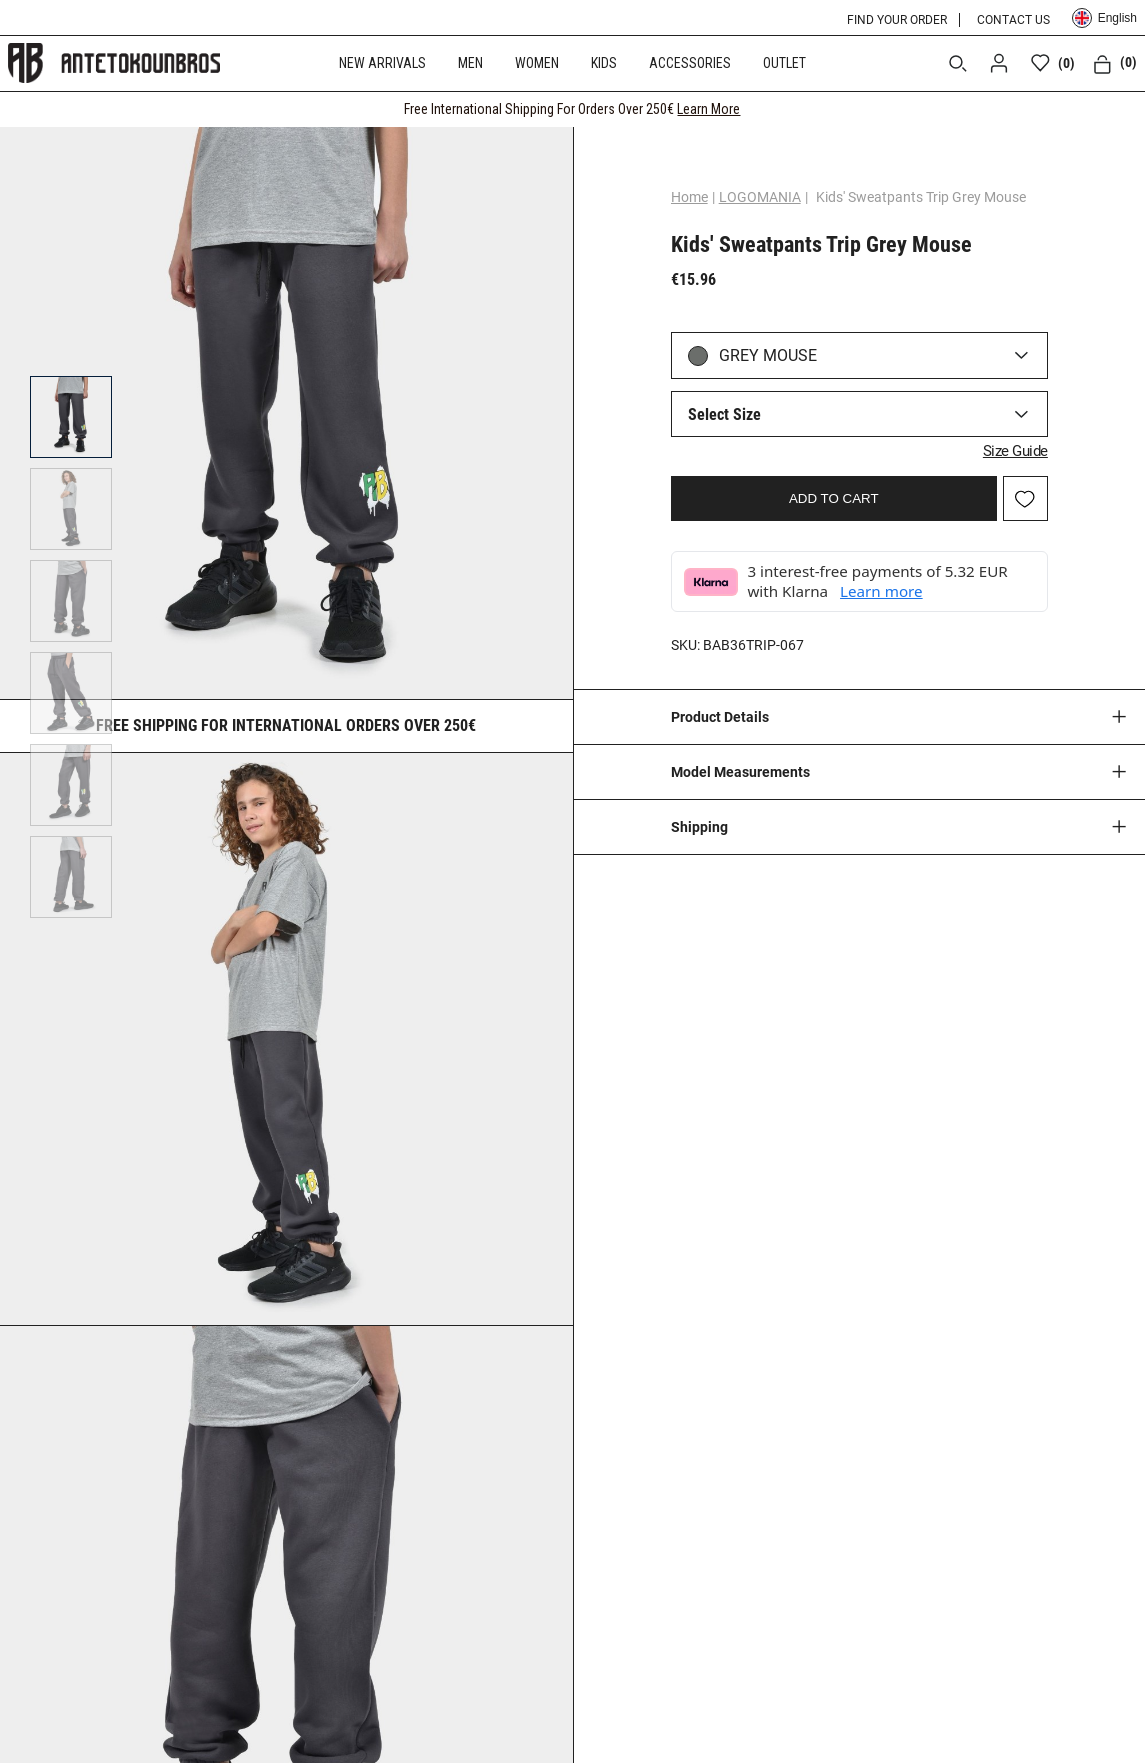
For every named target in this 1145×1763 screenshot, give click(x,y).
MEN (470, 63)
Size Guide (1015, 451)
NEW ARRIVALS (382, 63)
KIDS (604, 63)
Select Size (724, 414)
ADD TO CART (834, 498)
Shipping (699, 827)
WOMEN (537, 63)
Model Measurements (740, 772)
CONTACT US (1013, 20)
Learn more (881, 591)
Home (689, 197)
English (1104, 18)
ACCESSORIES (690, 63)
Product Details (720, 717)
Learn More (708, 109)
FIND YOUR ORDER (897, 20)
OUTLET (784, 63)
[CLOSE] (1111, 109)
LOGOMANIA (760, 197)
